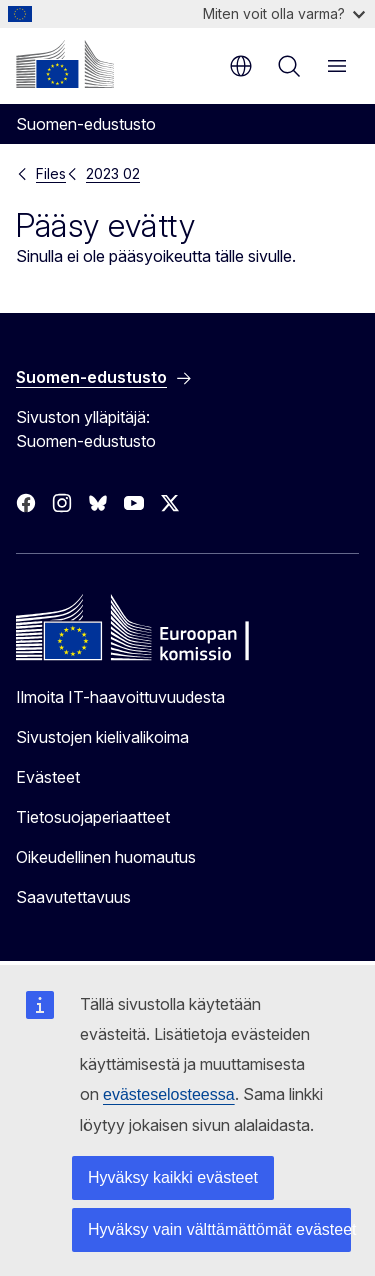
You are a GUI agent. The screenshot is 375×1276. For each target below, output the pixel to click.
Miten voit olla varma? (284, 13)
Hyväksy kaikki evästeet (173, 1177)
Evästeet (48, 777)
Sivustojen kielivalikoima (102, 737)
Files (51, 173)
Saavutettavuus (73, 897)
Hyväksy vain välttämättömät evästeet (219, 1229)
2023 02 (113, 173)
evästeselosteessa (169, 1094)
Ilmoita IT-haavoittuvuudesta (120, 697)
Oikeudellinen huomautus (106, 857)
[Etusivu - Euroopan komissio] (65, 64)
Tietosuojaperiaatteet (93, 817)
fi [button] (241, 66)
